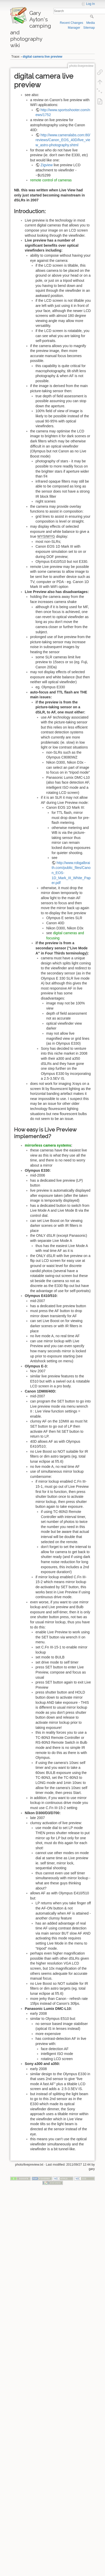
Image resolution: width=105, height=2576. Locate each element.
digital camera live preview (42, 56)
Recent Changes (71, 23)
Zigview (47, 165)
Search (92, 16)
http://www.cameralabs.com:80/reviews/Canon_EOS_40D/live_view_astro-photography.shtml (63, 140)
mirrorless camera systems (48, 1145)
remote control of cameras (51, 180)
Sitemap (89, 27)
